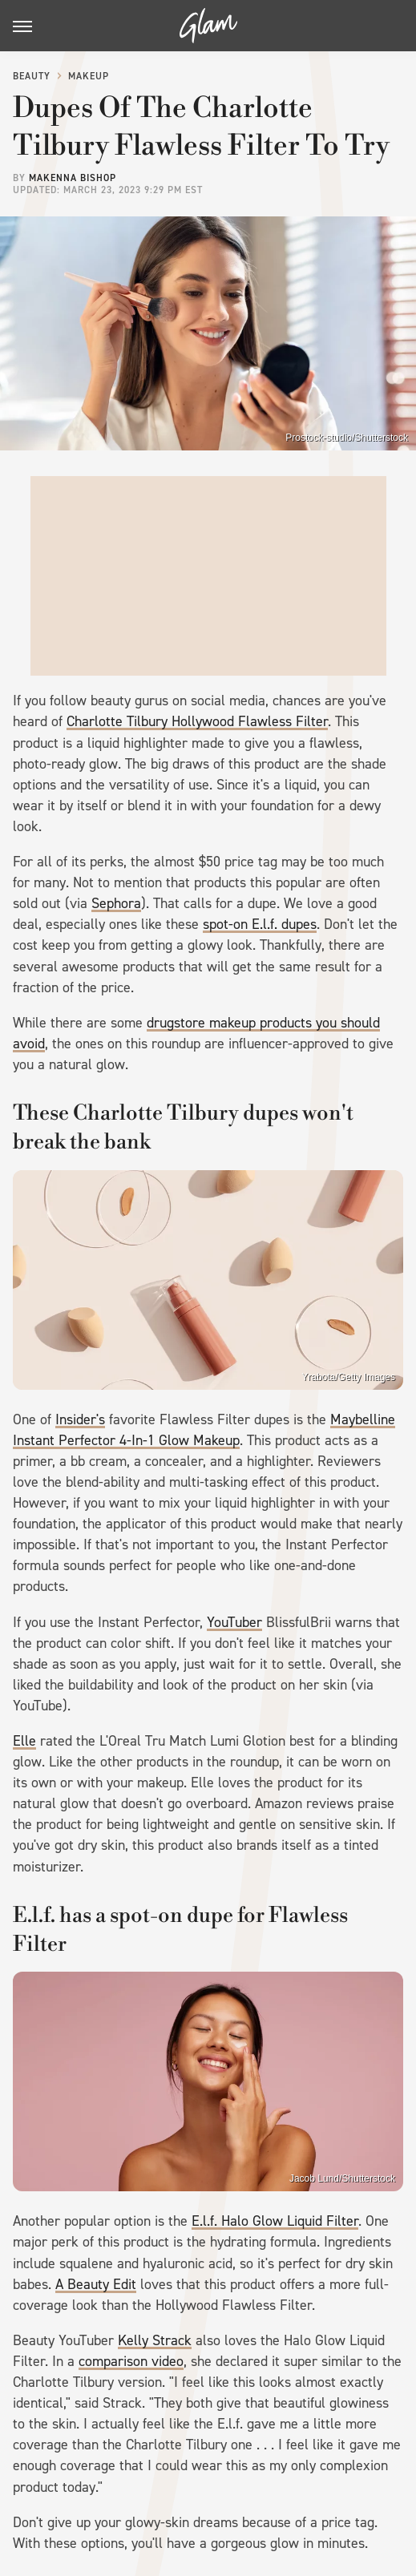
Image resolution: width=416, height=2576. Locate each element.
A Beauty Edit (95, 2284)
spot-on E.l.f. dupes (260, 924)
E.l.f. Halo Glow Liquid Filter (275, 2221)
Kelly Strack (155, 2340)
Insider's (80, 1419)
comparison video (131, 2361)
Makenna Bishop (72, 178)
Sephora (116, 903)
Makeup (88, 76)
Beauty (31, 76)
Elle (24, 1740)
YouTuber (234, 1622)
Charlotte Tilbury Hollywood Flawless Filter (197, 721)
